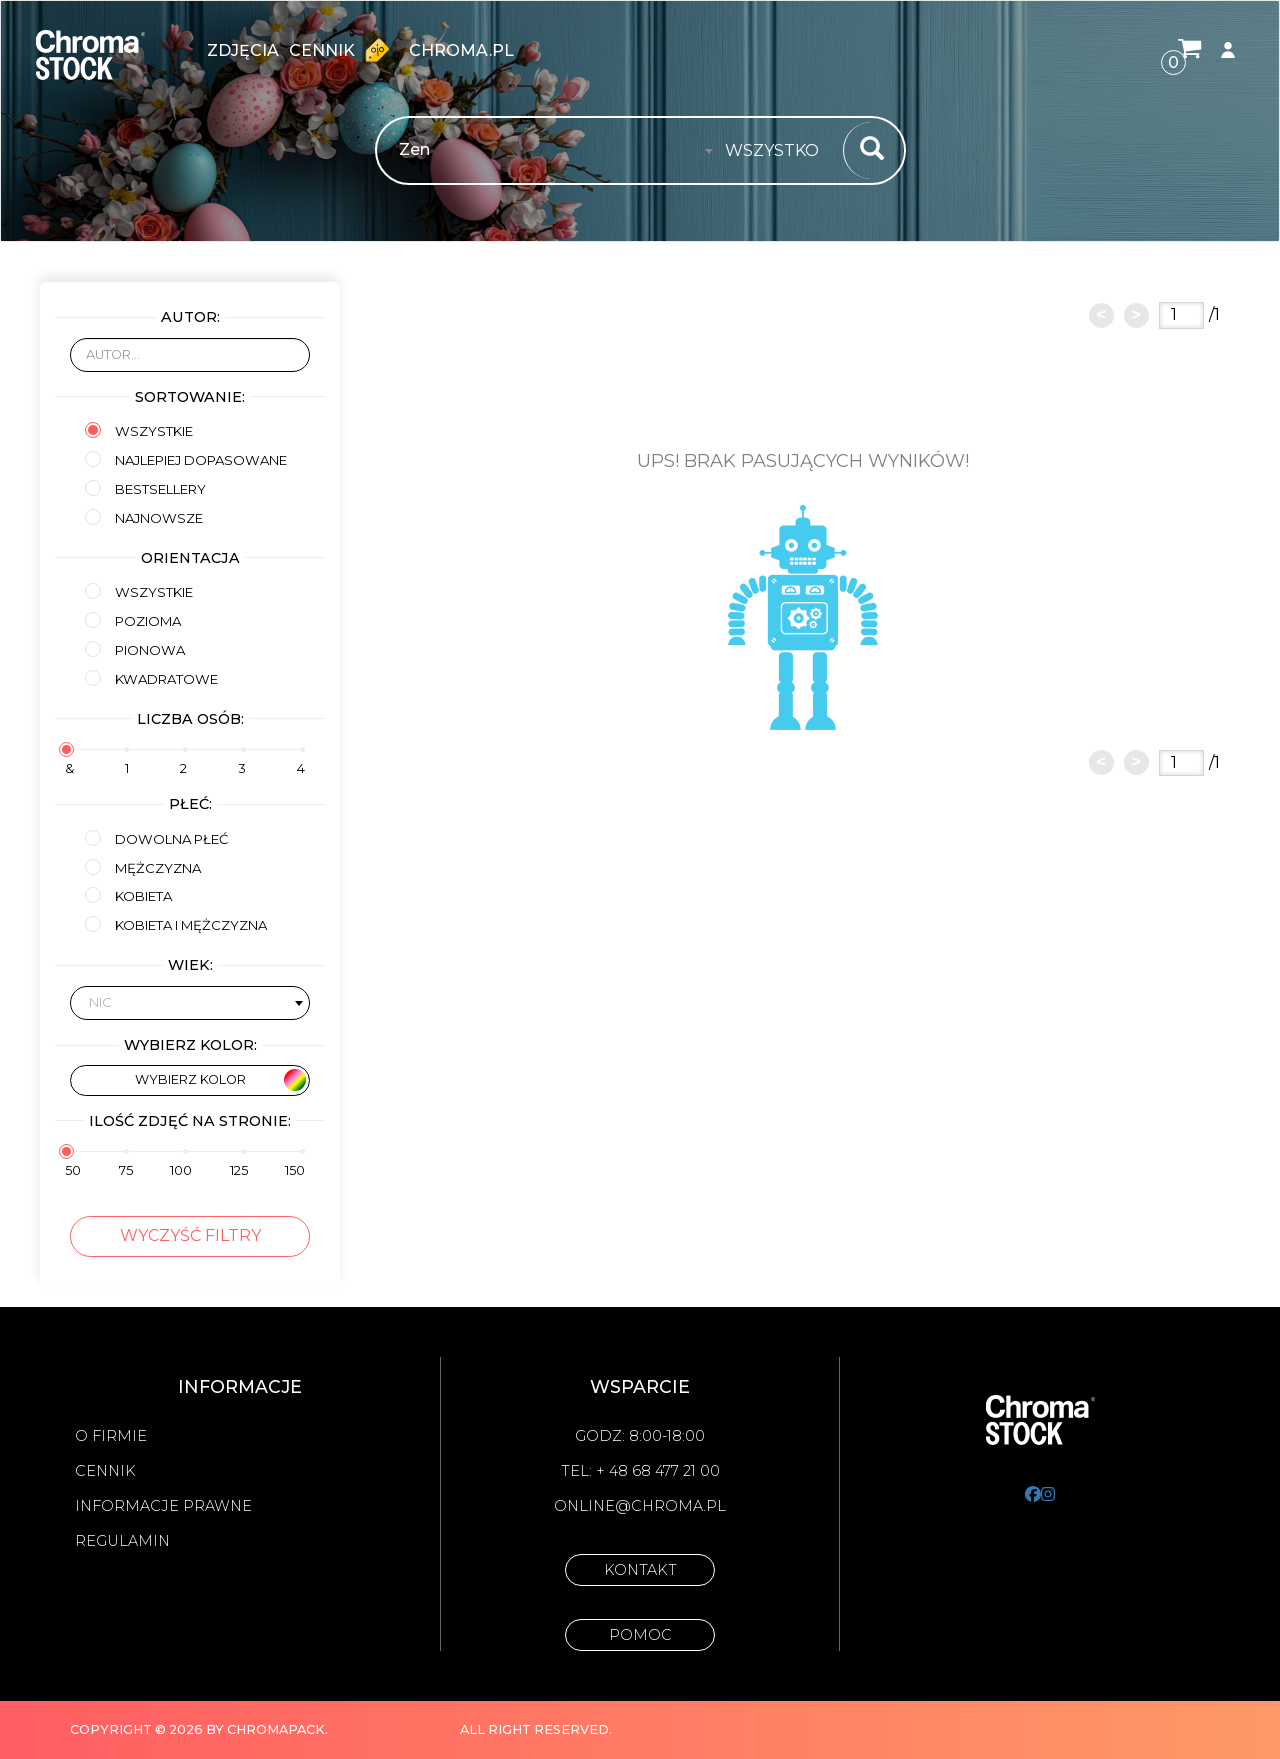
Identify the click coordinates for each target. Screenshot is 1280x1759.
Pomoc (640, 1635)
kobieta (128, 895)
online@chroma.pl (640, 1506)
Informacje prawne (163, 1506)
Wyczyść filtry (190, 1235)
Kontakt (640, 1570)
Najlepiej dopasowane (186, 459)
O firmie (111, 1436)
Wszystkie (139, 430)
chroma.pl (461, 50)
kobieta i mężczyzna (176, 924)
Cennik (344, 50)
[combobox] (778, 151)
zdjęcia (243, 50)
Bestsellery (145, 488)
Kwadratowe (151, 678)
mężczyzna (143, 867)
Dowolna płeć (156, 838)
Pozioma (133, 620)
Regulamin (122, 1541)
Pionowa (135, 649)
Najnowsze (144, 517)
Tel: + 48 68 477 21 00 (640, 1471)
